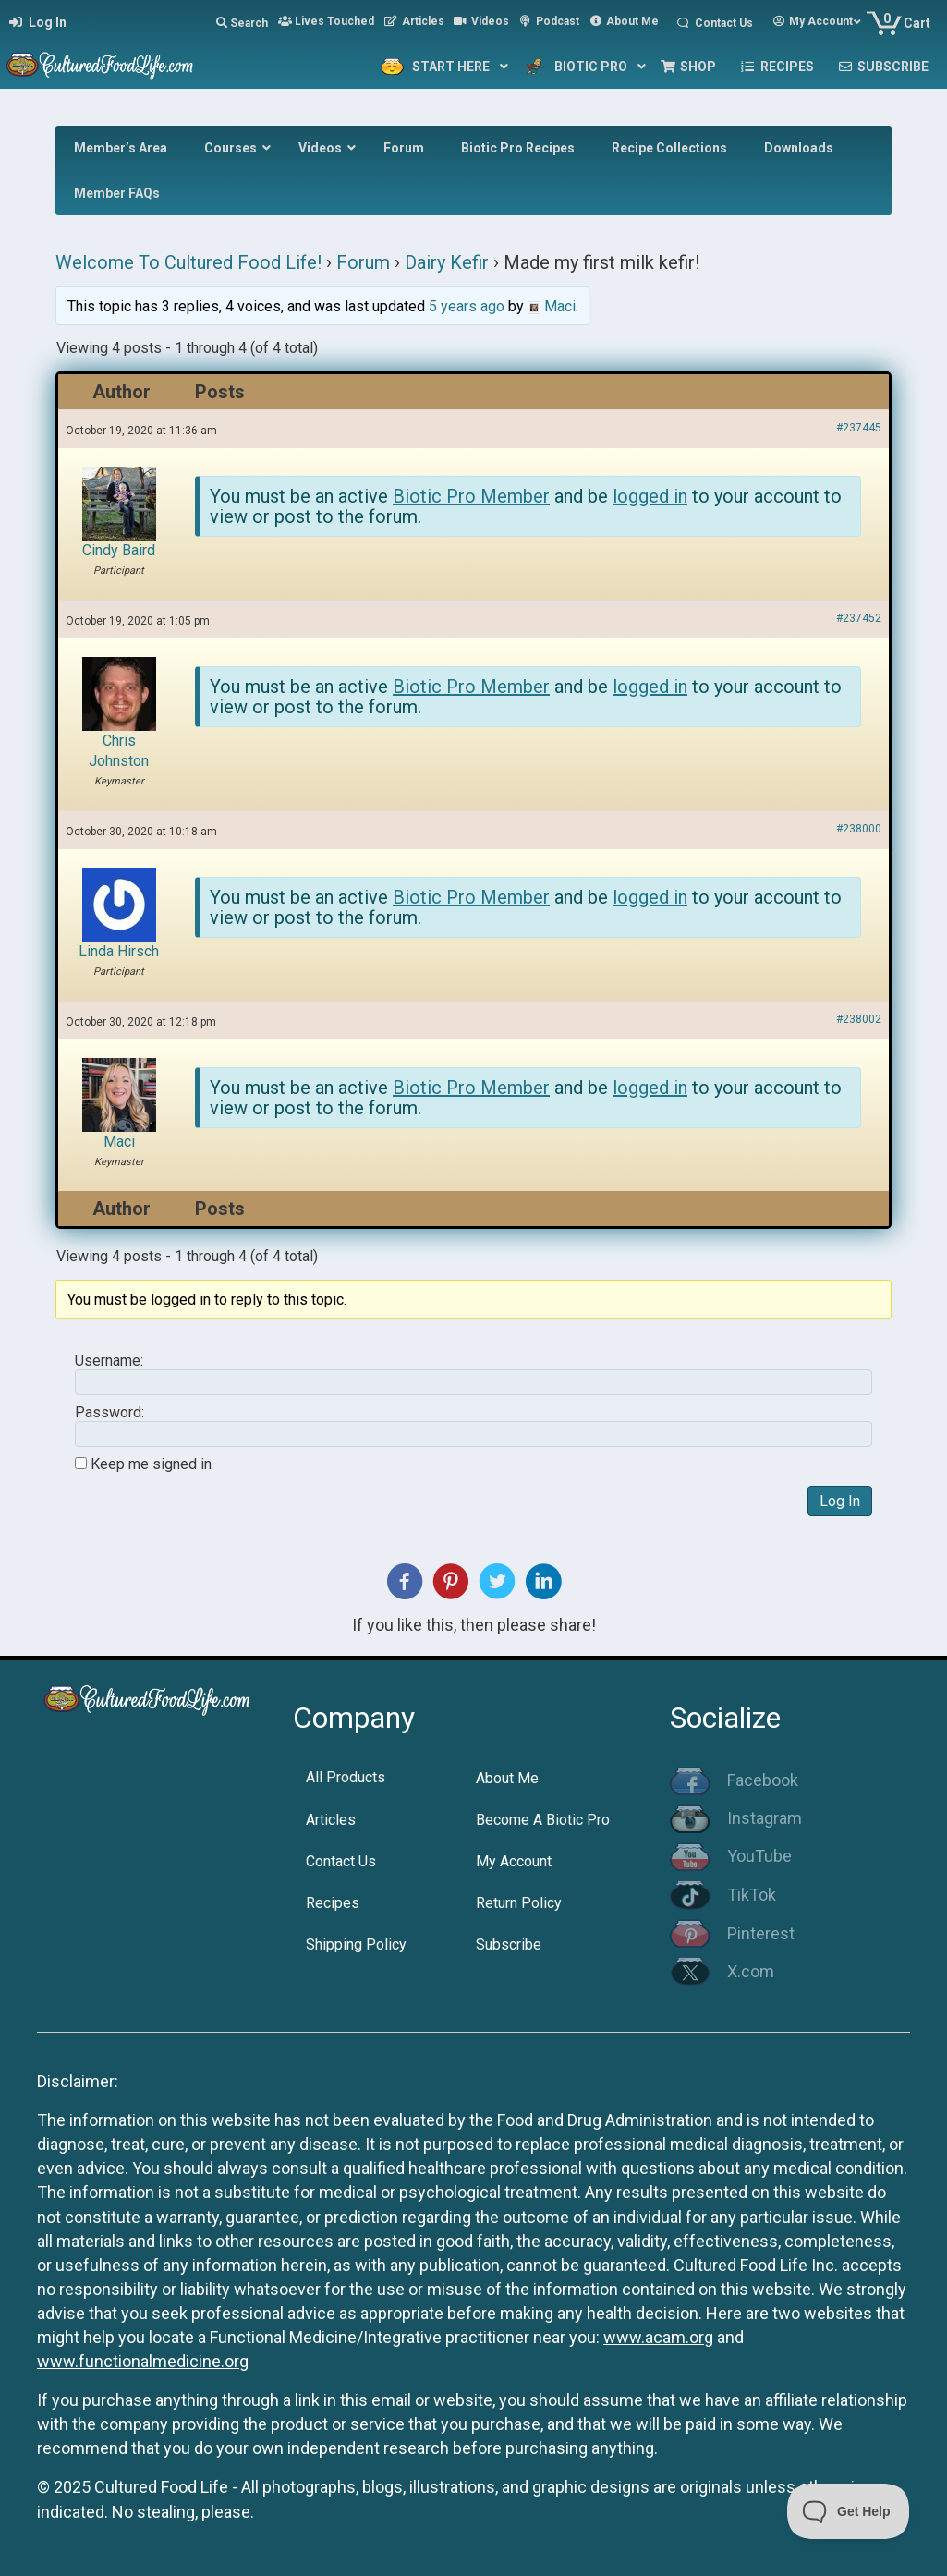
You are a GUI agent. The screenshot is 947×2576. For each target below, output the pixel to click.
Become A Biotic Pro (543, 1820)
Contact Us (341, 1861)
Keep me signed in (151, 1464)
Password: (109, 1412)
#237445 (858, 427)
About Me (507, 1778)
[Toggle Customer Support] (848, 2511)
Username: (109, 1361)
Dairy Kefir (447, 262)
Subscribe (508, 1944)
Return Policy (519, 1903)
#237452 (858, 618)
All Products (345, 1777)
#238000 (858, 828)
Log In (840, 1501)
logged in (650, 496)
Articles (331, 1820)
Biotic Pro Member (471, 496)
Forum (363, 262)
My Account (514, 1861)
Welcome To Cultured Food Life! (188, 262)
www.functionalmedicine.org (143, 2361)
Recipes (332, 1903)
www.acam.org (658, 2337)
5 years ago (466, 306)
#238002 (858, 1019)
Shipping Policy (356, 1944)
